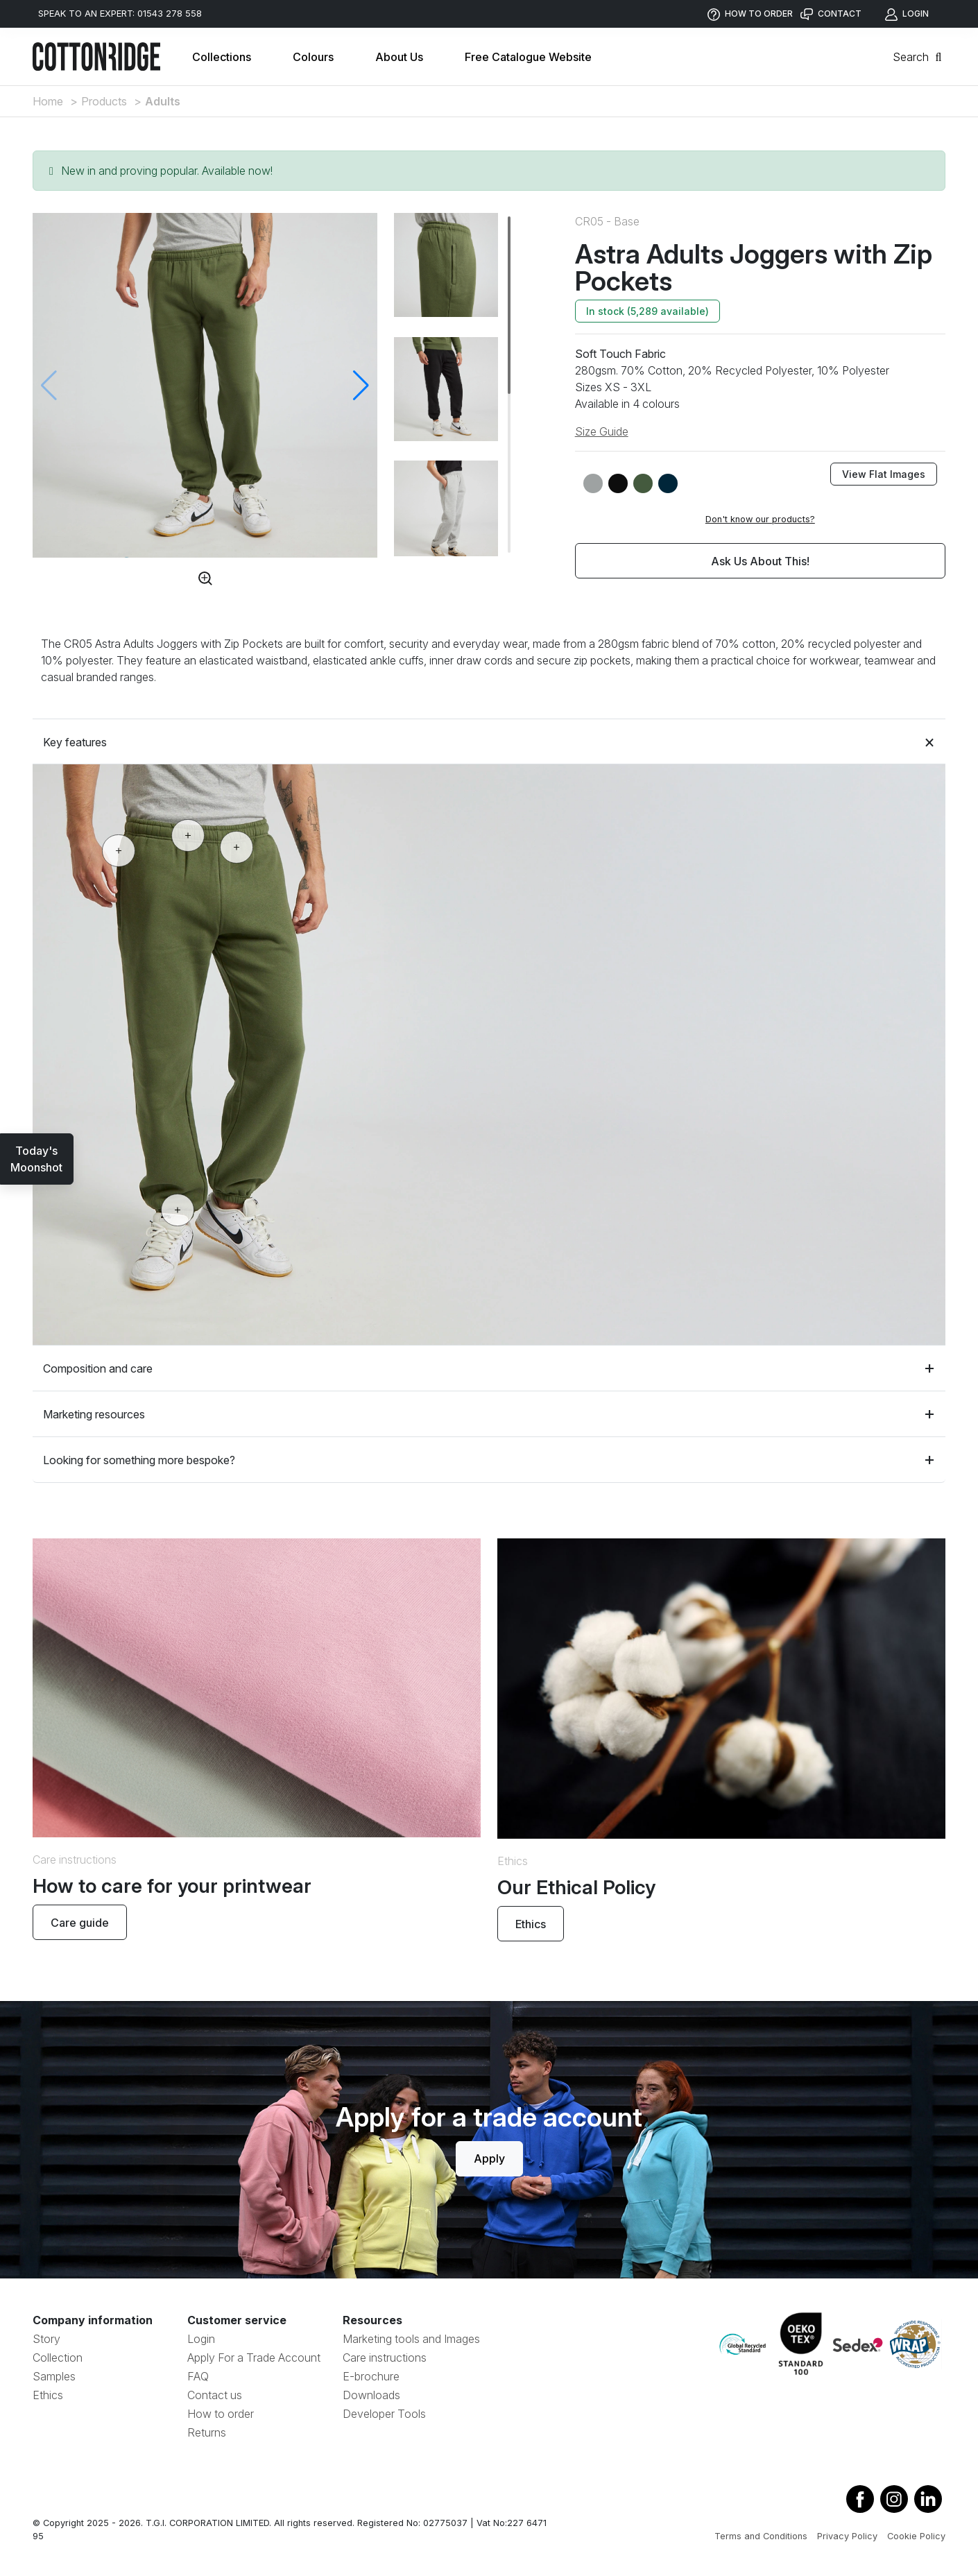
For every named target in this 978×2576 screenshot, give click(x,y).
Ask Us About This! (760, 561)
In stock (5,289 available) (647, 311)
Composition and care (489, 1368)
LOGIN (907, 13)
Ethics (530, 1924)
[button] (361, 385)
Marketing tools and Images (411, 2339)
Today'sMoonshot (36, 1159)
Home (48, 101)
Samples (54, 2376)
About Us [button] (399, 57)
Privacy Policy (847, 2536)
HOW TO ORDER (750, 13)
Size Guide (601, 431)
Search (919, 57)
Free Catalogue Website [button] (528, 57)
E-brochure (371, 2376)
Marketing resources (489, 1414)
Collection (58, 2357)
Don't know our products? (760, 519)
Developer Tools (384, 2414)
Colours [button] (313, 57)
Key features (489, 741)
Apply (489, 2158)
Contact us (214, 2395)
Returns (206, 2432)
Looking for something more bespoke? (489, 1459)
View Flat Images (883, 474)
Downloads (371, 2395)
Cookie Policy (916, 2536)
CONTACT (830, 13)
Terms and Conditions (760, 2536)
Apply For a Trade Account (253, 2357)
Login (201, 2339)
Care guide (80, 1923)
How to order (220, 2414)
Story (46, 2339)
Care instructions (385, 2357)
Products (104, 101)
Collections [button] (221, 57)
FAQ (198, 2376)
